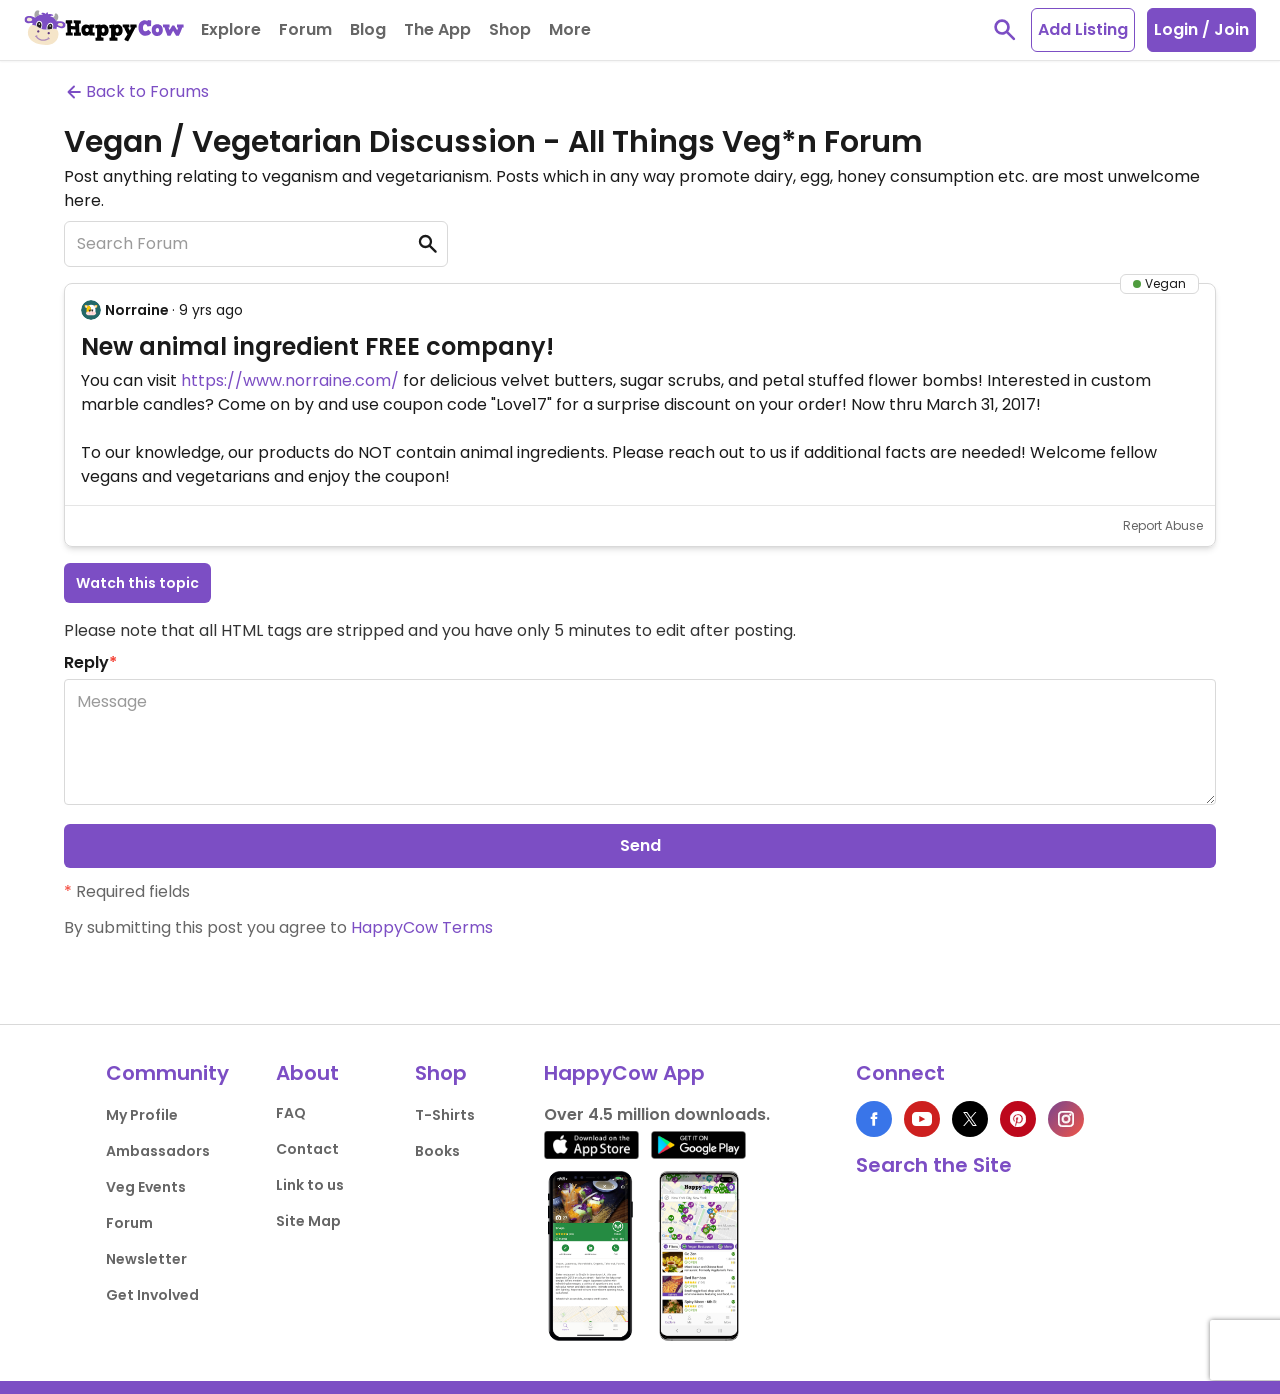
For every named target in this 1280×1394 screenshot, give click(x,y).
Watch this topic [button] (137, 583)
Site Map (308, 1221)
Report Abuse (1163, 525)
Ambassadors (158, 1151)
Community (167, 1073)
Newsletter (146, 1259)
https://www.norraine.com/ (290, 380)
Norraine (137, 310)
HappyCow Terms (422, 927)
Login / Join (1201, 29)
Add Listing (1083, 29)
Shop (441, 1073)
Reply (90, 662)
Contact (307, 1149)
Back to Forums (136, 91)
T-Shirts (445, 1115)
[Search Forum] (256, 244)
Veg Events (146, 1187)
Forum (129, 1223)
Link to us (310, 1185)
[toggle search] (1005, 30)
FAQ (291, 1113)
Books (437, 1151)
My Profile (142, 1115)
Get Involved (152, 1295)
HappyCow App (624, 1073)
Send (640, 845)
